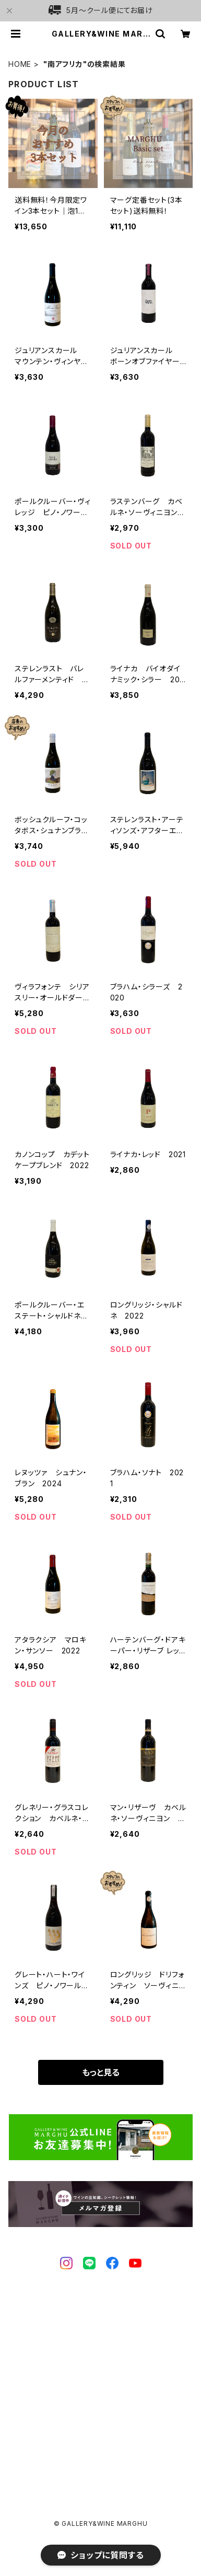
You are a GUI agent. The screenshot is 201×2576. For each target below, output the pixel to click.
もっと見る (101, 2072)
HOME (19, 64)
